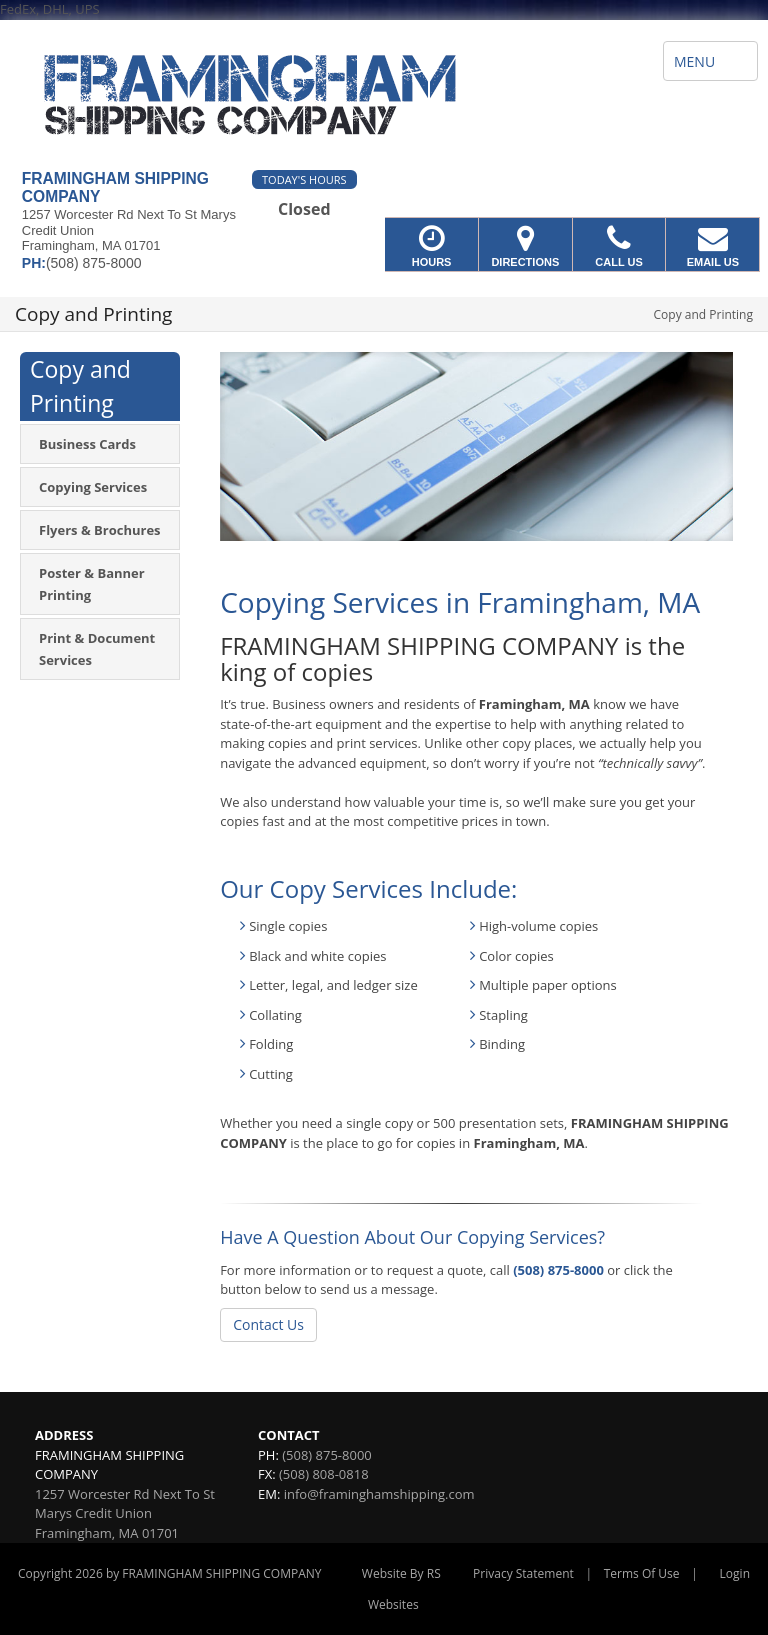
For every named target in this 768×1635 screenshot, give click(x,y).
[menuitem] (100, 444)
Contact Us (268, 1324)
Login (735, 1573)
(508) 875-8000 (558, 1270)
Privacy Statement (523, 1573)
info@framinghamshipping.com (379, 1494)
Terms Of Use (642, 1573)
